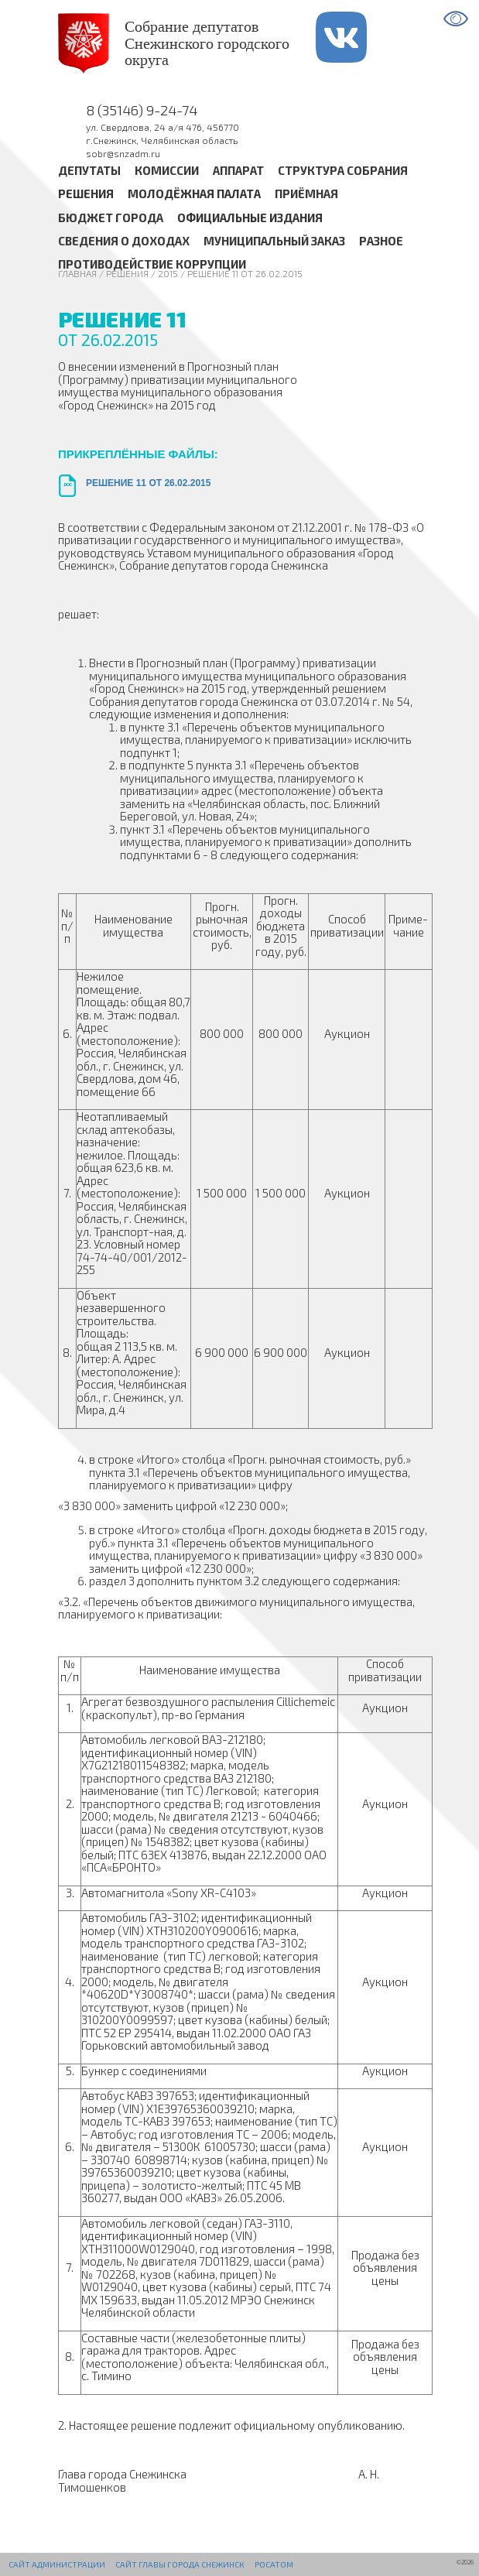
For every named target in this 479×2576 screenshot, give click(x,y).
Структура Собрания (343, 170)
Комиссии (167, 170)
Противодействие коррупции (152, 264)
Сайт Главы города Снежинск (179, 2564)
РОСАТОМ (274, 2564)
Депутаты (89, 170)
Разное (381, 241)
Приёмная (306, 193)
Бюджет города (110, 217)
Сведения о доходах (124, 241)
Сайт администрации (57, 2564)
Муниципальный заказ (274, 241)
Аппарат (238, 170)
